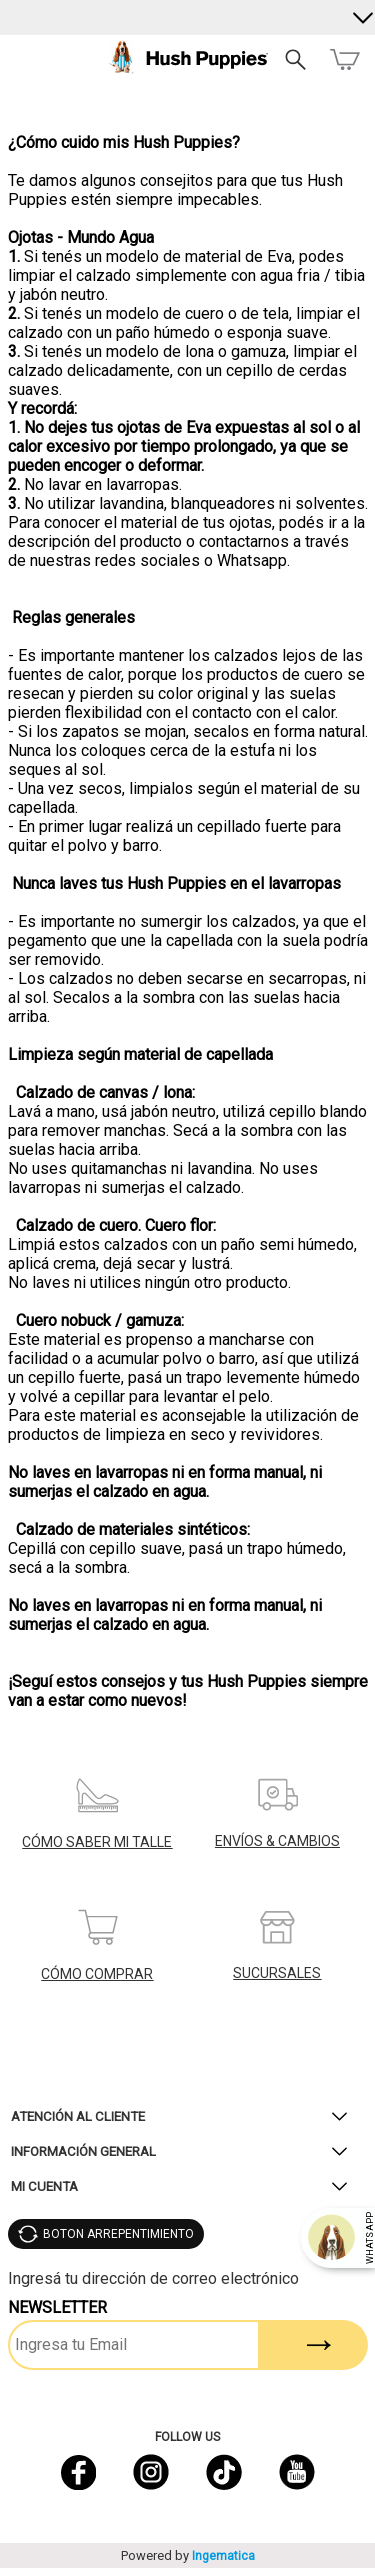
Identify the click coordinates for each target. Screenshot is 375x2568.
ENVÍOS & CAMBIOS (277, 1841)
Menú (23, 59)
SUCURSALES (277, 1973)
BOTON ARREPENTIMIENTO (118, 2234)
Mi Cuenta (44, 2186)
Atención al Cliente (78, 2116)
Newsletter (57, 2307)
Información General (83, 2151)
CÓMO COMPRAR (97, 1974)
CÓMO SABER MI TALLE (97, 1842)
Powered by (188, 2555)
